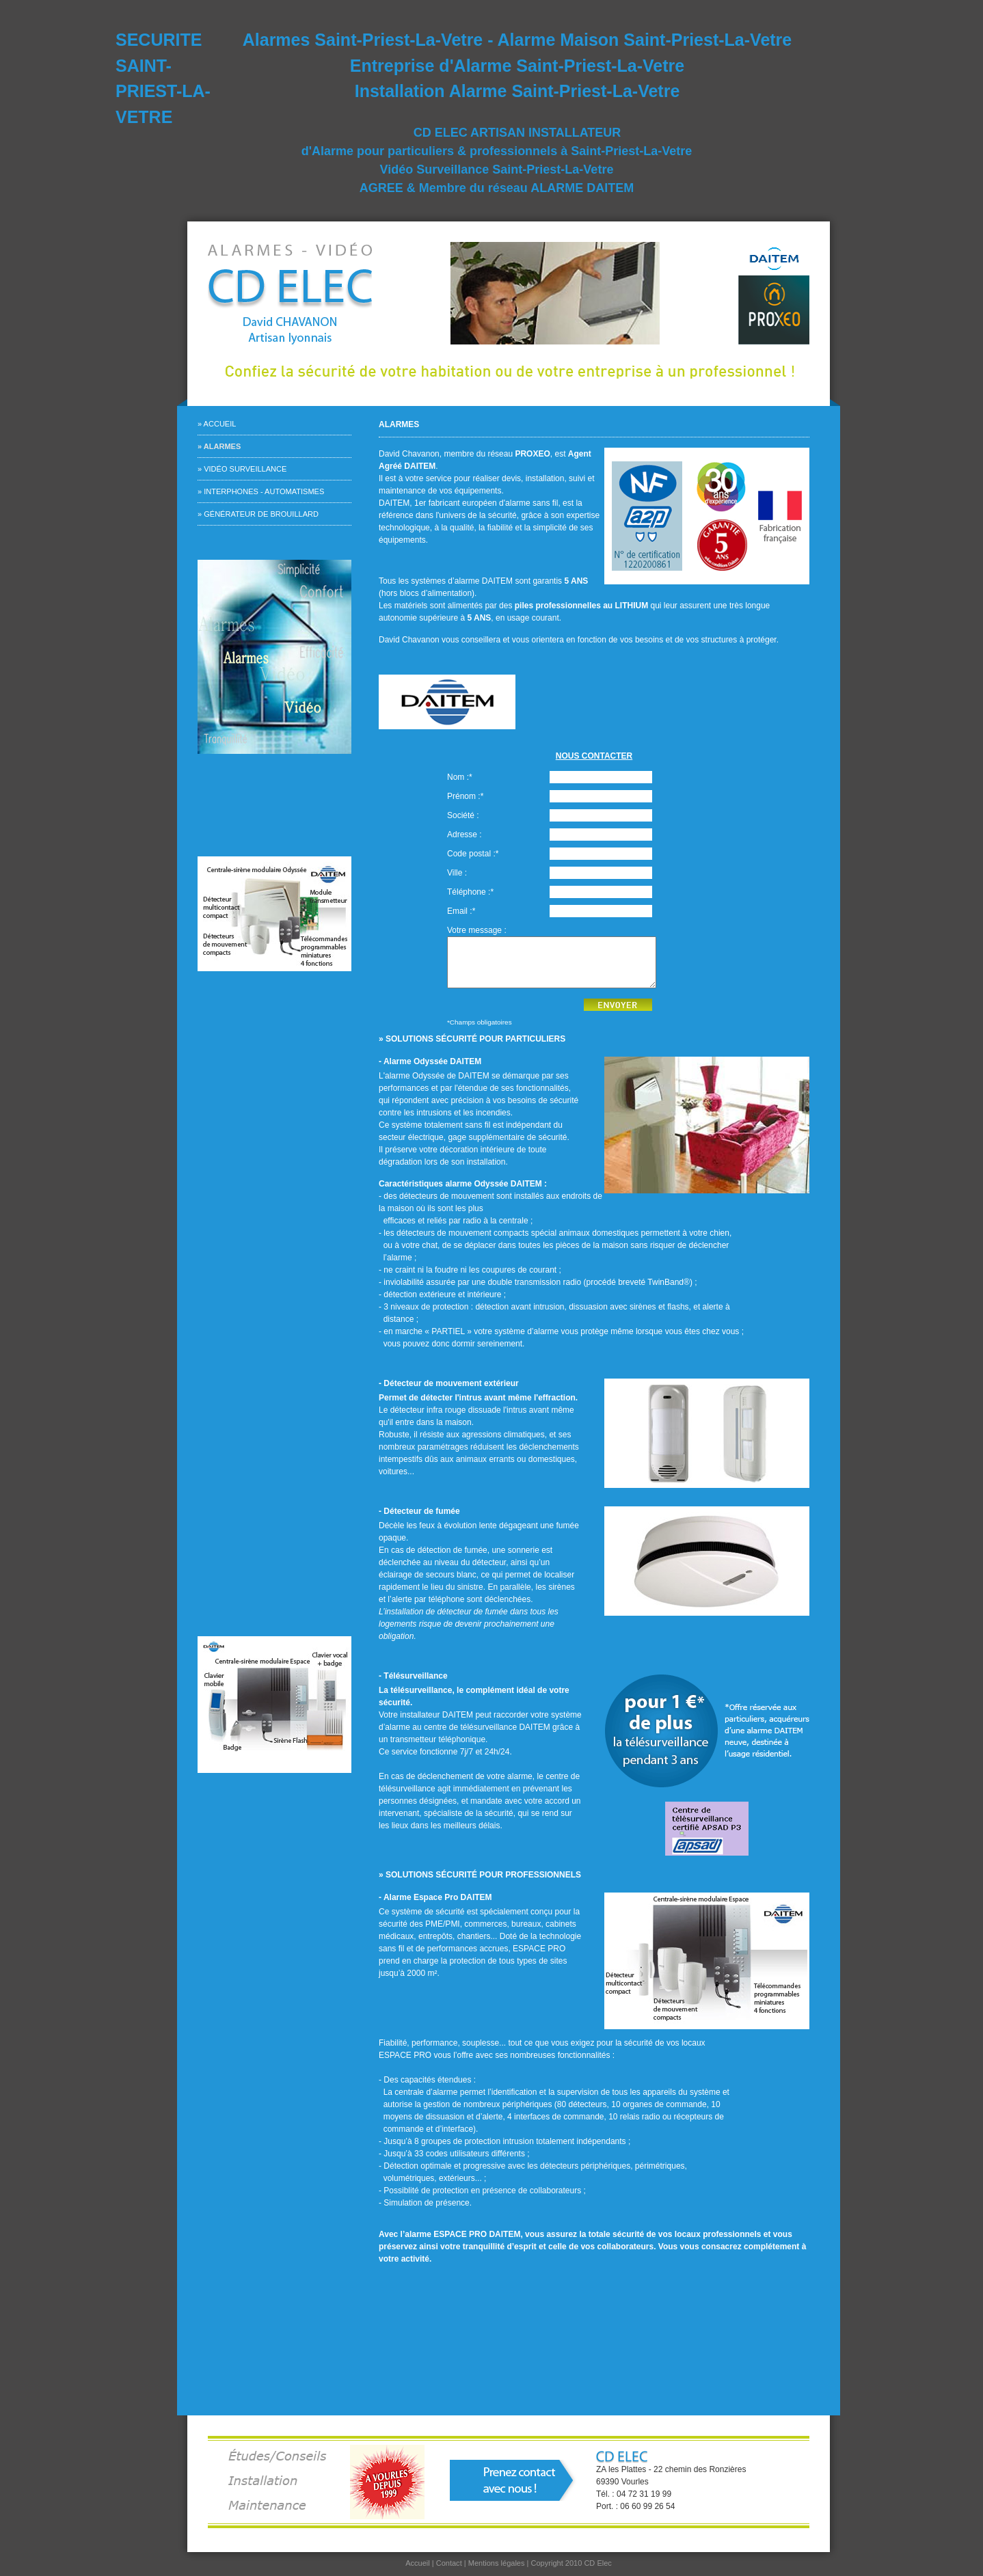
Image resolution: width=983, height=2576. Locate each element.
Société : (463, 815)
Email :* (461, 911)
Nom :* (459, 777)
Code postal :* (472, 853)
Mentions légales (496, 2563)
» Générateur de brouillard (258, 514)
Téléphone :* (470, 892)
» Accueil (217, 424)
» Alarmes (219, 446)
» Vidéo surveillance (242, 469)
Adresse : (464, 834)
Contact (449, 2563)
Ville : (457, 873)
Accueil (417, 2563)
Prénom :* (465, 796)
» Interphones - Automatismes (261, 491)
